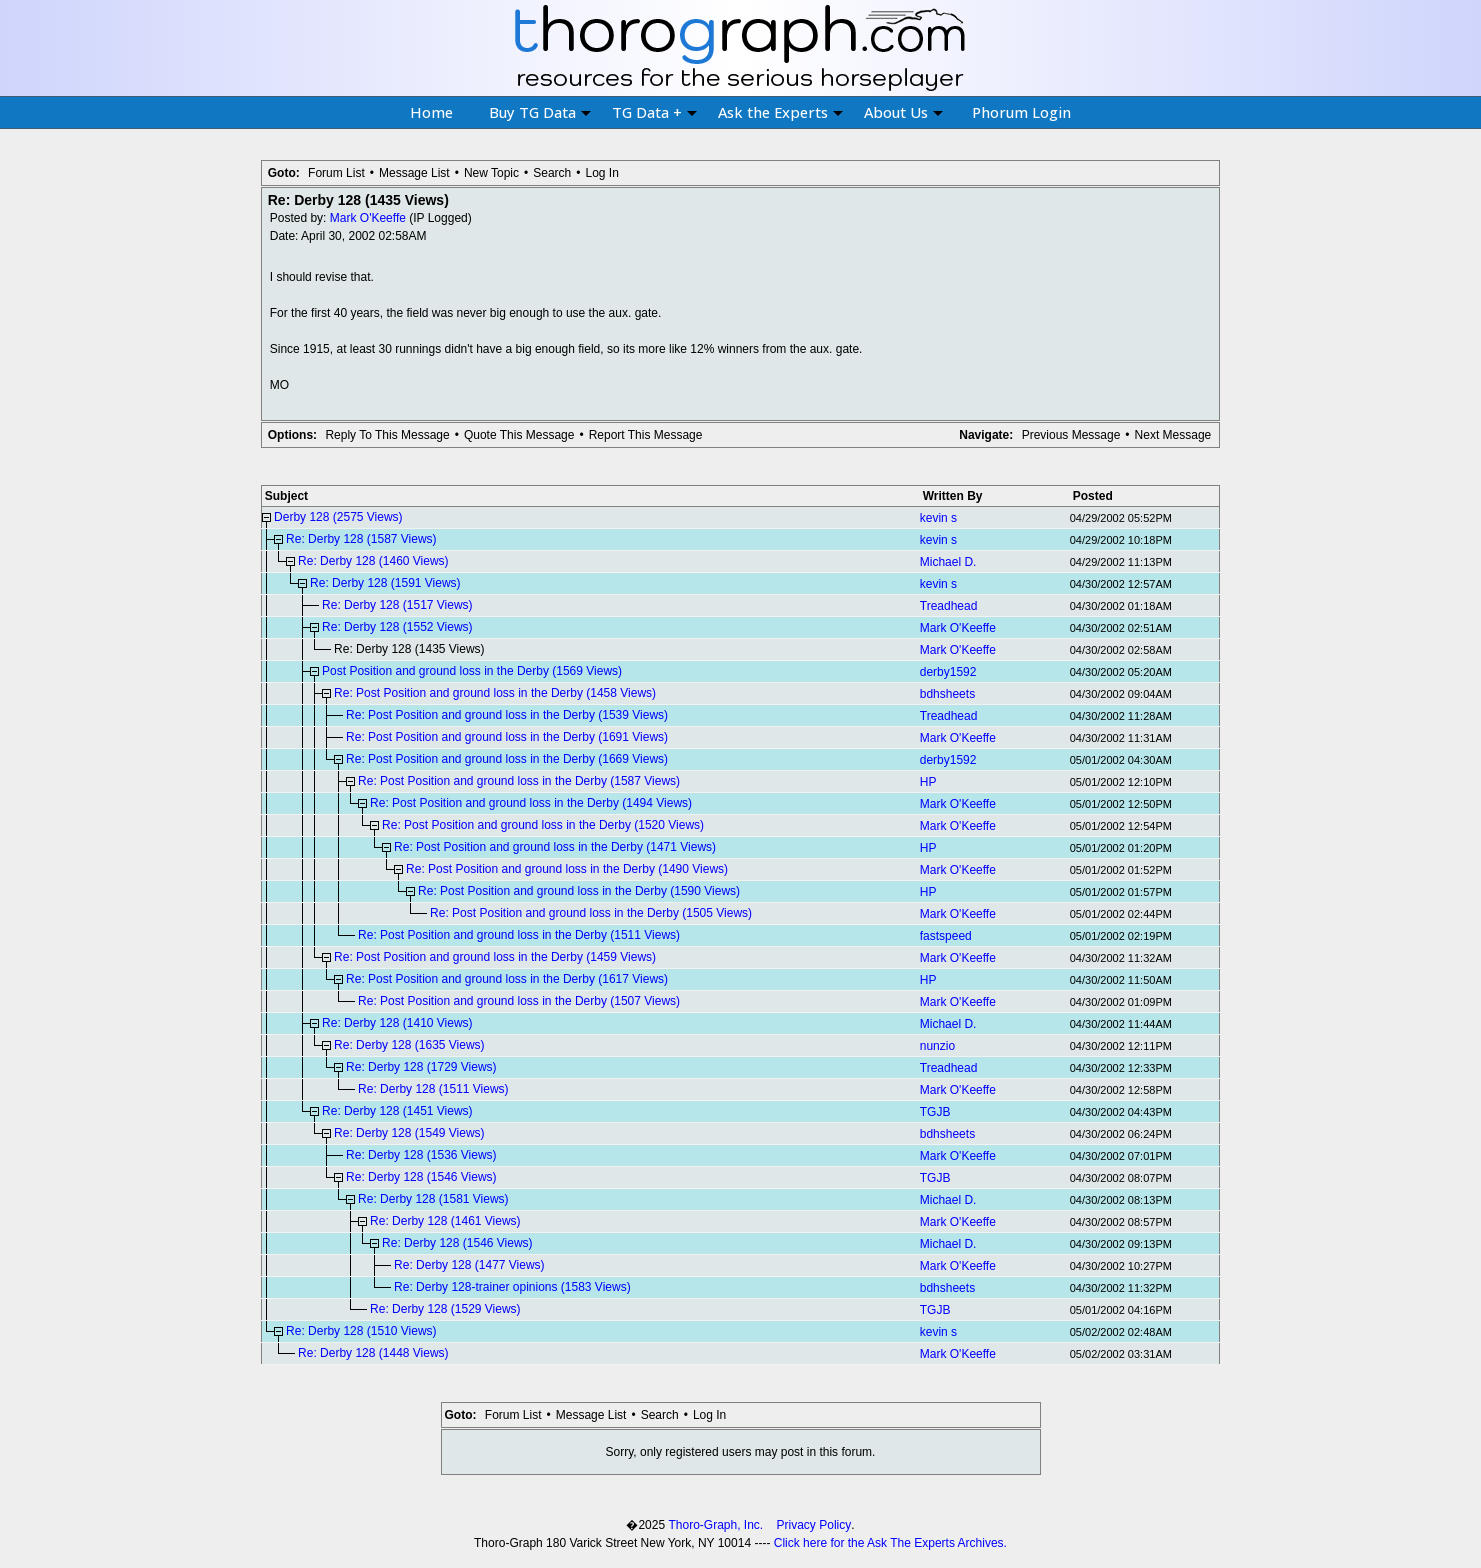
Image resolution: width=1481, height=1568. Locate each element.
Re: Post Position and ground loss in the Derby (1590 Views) (579, 891)
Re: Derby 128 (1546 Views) (421, 1177)
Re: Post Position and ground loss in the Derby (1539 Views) (507, 715)
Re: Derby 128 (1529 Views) (445, 1309)
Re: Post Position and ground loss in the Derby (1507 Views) (519, 1001)
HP (928, 782)
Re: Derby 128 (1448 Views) (373, 1353)
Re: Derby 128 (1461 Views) (445, 1221)
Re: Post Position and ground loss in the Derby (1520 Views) (543, 825)
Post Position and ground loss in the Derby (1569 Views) (472, 671)
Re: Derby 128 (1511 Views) (433, 1089)
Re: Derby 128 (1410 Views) (397, 1023)
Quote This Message (519, 435)
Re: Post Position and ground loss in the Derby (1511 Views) (519, 935)
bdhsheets (947, 694)
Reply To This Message (387, 435)
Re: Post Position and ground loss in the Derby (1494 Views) (531, 803)
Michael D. (948, 562)
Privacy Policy (814, 1525)
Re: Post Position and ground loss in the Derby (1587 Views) (519, 781)
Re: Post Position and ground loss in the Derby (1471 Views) (555, 847)
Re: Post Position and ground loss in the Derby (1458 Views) (495, 693)
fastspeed (946, 936)
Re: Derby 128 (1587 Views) (361, 539)
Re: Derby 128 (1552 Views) (397, 627)
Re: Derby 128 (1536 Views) (421, 1155)
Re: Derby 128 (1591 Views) (385, 583)
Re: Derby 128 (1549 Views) (409, 1133)
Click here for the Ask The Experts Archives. (890, 1543)
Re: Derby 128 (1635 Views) (409, 1045)
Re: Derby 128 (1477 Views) (469, 1265)
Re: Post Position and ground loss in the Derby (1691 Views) (507, 737)
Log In (601, 173)
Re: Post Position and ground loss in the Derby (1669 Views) (507, 759)
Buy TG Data (540, 112)
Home (431, 112)
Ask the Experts (780, 112)
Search (552, 173)
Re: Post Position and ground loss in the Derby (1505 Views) (591, 913)
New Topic (491, 173)
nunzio (937, 1046)
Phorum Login (1021, 112)
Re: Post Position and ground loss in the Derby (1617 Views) (507, 979)
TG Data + (654, 112)
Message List (414, 173)
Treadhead (949, 606)
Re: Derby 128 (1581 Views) (433, 1199)
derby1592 (948, 672)
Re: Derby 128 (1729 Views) (421, 1067)
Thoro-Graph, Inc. (715, 1525)
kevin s (938, 518)
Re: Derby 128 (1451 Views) (397, 1111)
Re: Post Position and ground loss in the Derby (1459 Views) (495, 957)
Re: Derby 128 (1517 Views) (397, 605)
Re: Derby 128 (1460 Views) (373, 561)
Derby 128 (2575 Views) (338, 517)
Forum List (336, 173)
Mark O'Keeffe (368, 218)
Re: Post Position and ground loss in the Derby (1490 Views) (567, 869)
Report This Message (646, 435)
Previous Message (1071, 435)
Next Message (1173, 435)
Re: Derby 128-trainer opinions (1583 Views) (512, 1287)
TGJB (935, 1112)
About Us (903, 112)
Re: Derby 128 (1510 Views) (361, 1331)
